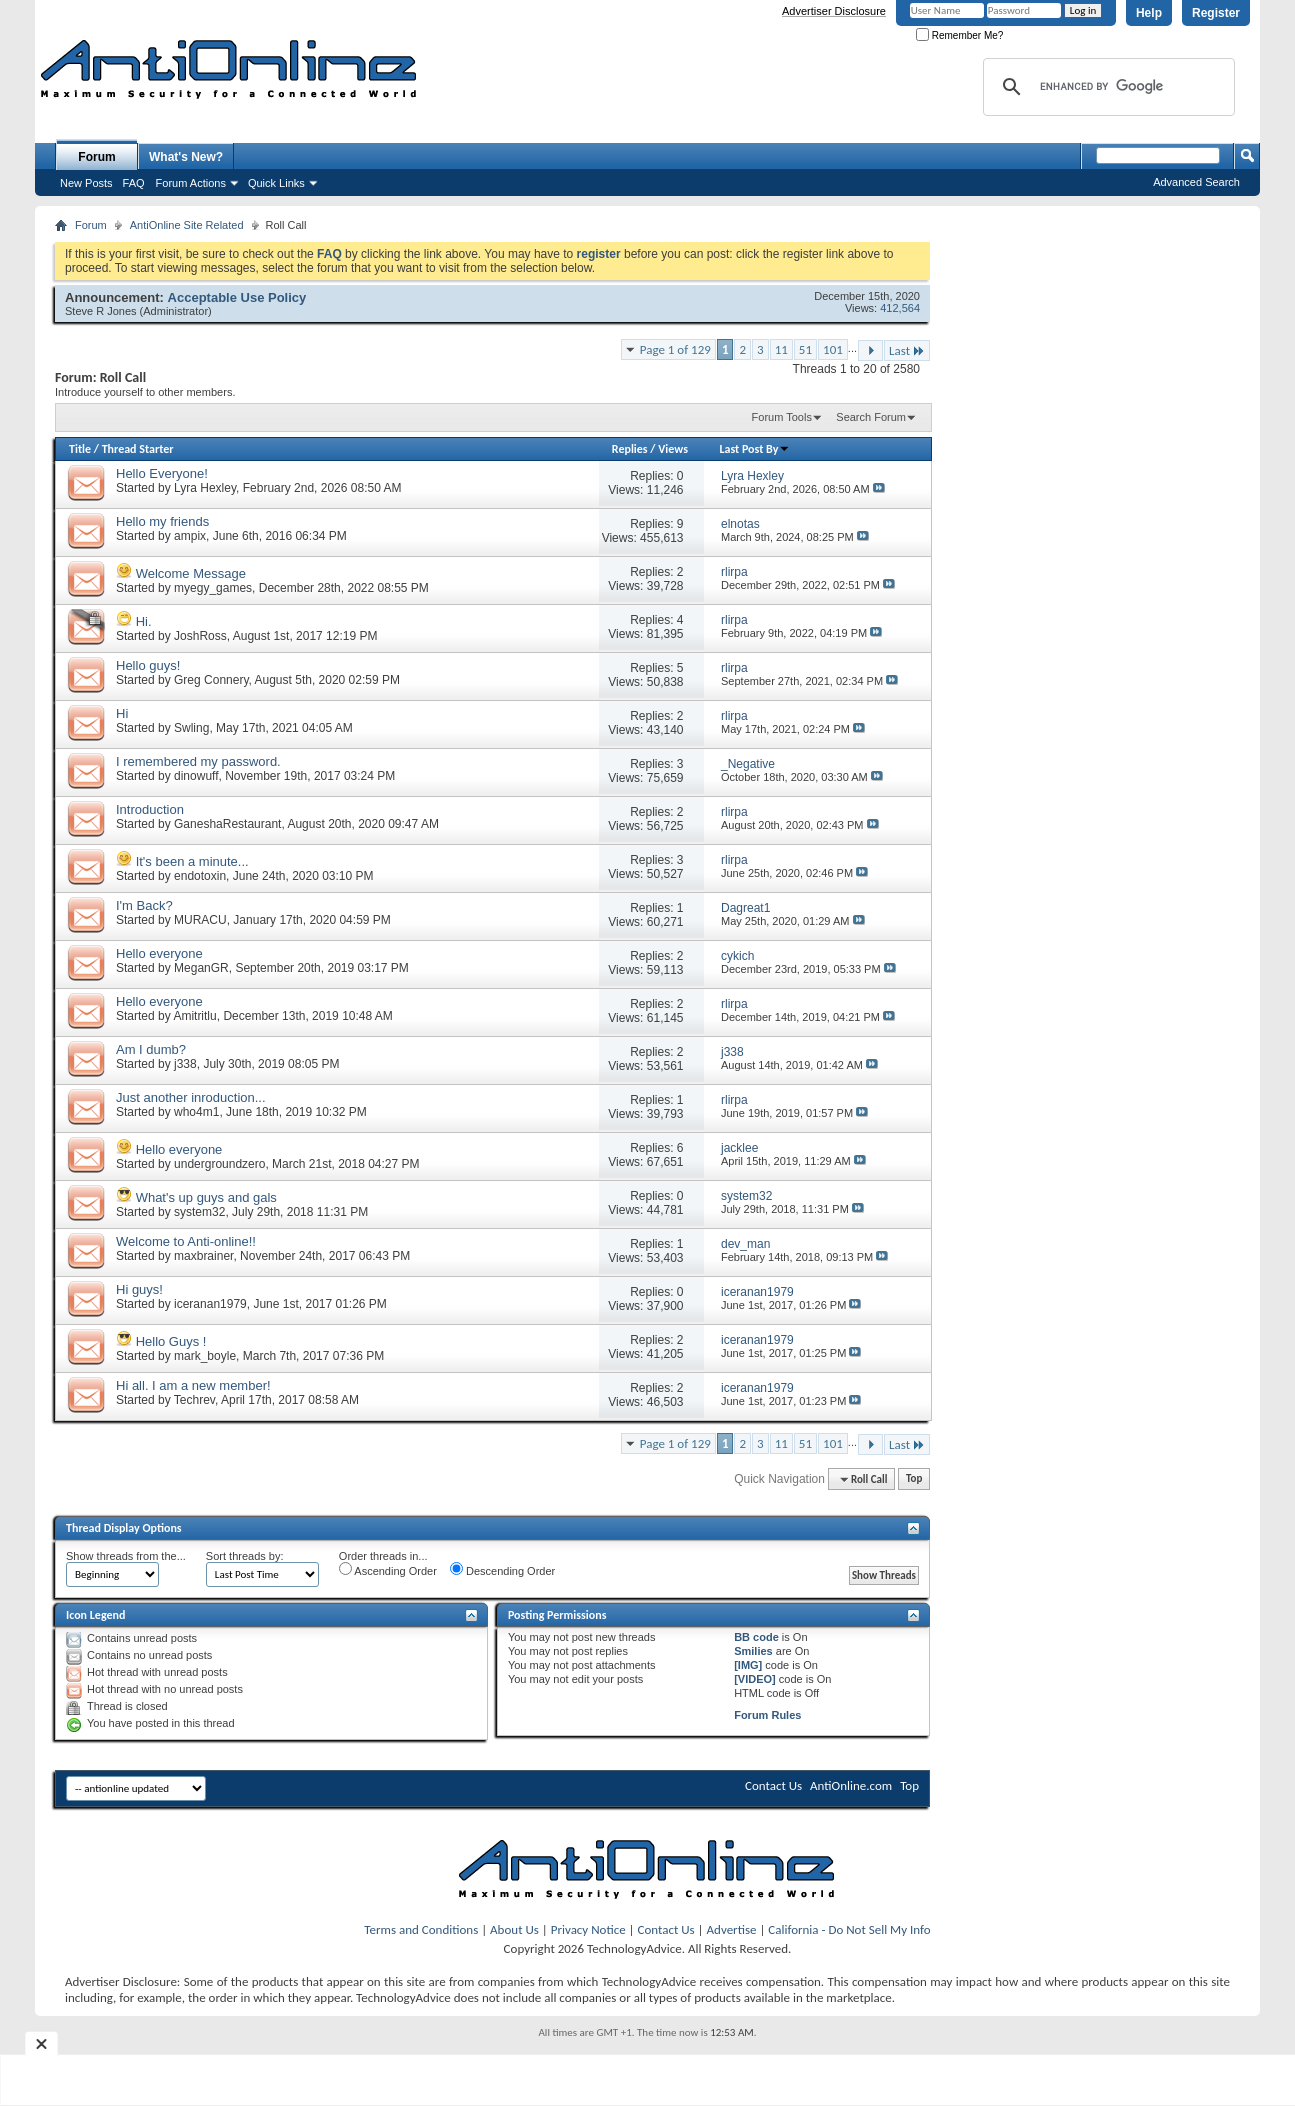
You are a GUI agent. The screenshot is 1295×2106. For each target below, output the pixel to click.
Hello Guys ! (171, 1341)
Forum (96, 157)
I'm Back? (144, 905)
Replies (630, 449)
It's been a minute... (192, 861)
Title (80, 449)
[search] (1106, 87)
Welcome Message (191, 573)
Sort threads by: (245, 1556)
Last (907, 350)
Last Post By (754, 449)
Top (914, 1479)
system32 (199, 1212)
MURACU (200, 920)
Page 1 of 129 (675, 349)
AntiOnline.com (851, 1785)
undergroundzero (219, 1164)
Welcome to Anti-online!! (186, 1241)
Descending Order (502, 1569)
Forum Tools (782, 417)
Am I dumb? (151, 1049)
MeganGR (201, 968)
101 (833, 349)
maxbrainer (203, 1256)
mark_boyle (205, 1356)
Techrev (194, 1400)
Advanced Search (1196, 182)
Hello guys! (148, 665)
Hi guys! (139, 1289)
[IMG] (748, 1665)
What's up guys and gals (206, 1197)
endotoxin (200, 876)
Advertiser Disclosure (834, 11)
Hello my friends (162, 521)
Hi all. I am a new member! (193, 1385)
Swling (191, 728)
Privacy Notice (588, 1929)
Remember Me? (959, 35)
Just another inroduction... (191, 1097)
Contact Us (773, 1785)
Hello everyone (159, 953)
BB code (756, 1637)
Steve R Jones (101, 311)
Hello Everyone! (162, 473)
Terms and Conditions (421, 1929)
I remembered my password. (198, 761)
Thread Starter (138, 449)
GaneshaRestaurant (227, 824)
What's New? (186, 157)
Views (673, 449)
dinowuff (196, 776)
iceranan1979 (210, 1304)
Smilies (753, 1651)
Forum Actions (191, 183)
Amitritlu (194, 1016)
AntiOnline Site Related (187, 225)
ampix (190, 536)
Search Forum (871, 417)
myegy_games (213, 588)
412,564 (900, 308)
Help (1149, 13)
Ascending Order (388, 1569)
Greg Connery (211, 680)
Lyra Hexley (205, 488)
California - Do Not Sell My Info (849, 1929)
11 (781, 349)
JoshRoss (200, 636)
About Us (514, 1929)
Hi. (144, 621)
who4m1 (196, 1112)
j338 (185, 1064)
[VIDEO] (755, 1679)
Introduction (150, 809)
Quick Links (276, 183)
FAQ (134, 183)
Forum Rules (767, 1715)
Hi (122, 713)
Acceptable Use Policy (237, 297)
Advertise (732, 1929)
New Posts (86, 183)
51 (805, 349)
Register (1216, 13)
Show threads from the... (126, 1556)
